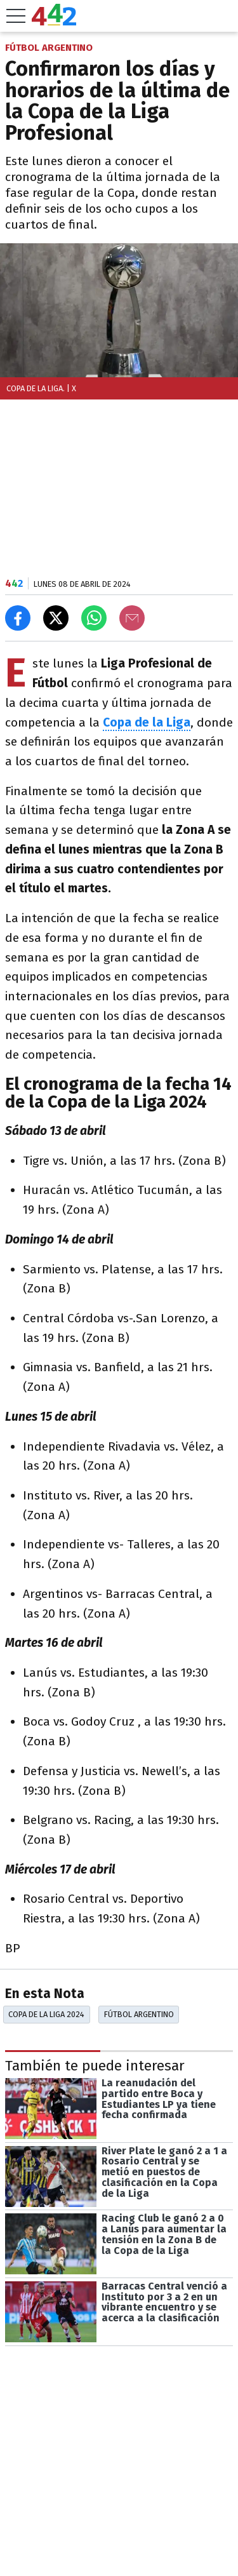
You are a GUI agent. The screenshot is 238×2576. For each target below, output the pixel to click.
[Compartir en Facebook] (17, 618)
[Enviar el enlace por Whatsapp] (94, 618)
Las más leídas (52, 2535)
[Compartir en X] (56, 618)
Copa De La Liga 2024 (46, 2014)
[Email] (132, 618)
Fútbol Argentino (139, 2014)
